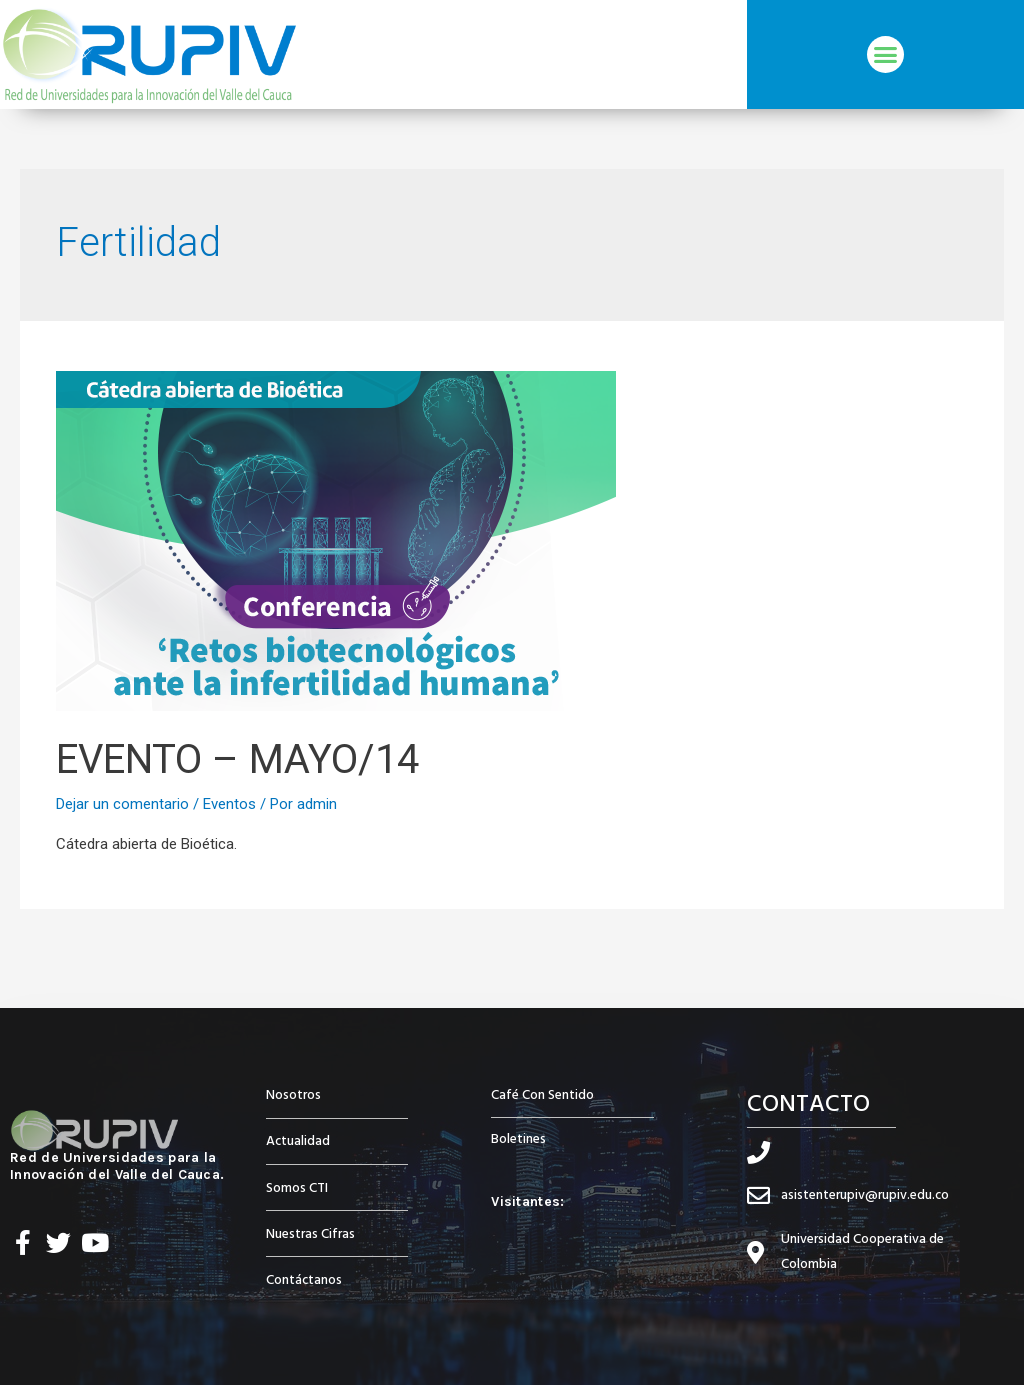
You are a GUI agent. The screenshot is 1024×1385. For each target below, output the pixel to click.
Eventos (229, 804)
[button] (886, 55)
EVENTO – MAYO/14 (237, 759)
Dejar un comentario (122, 804)
